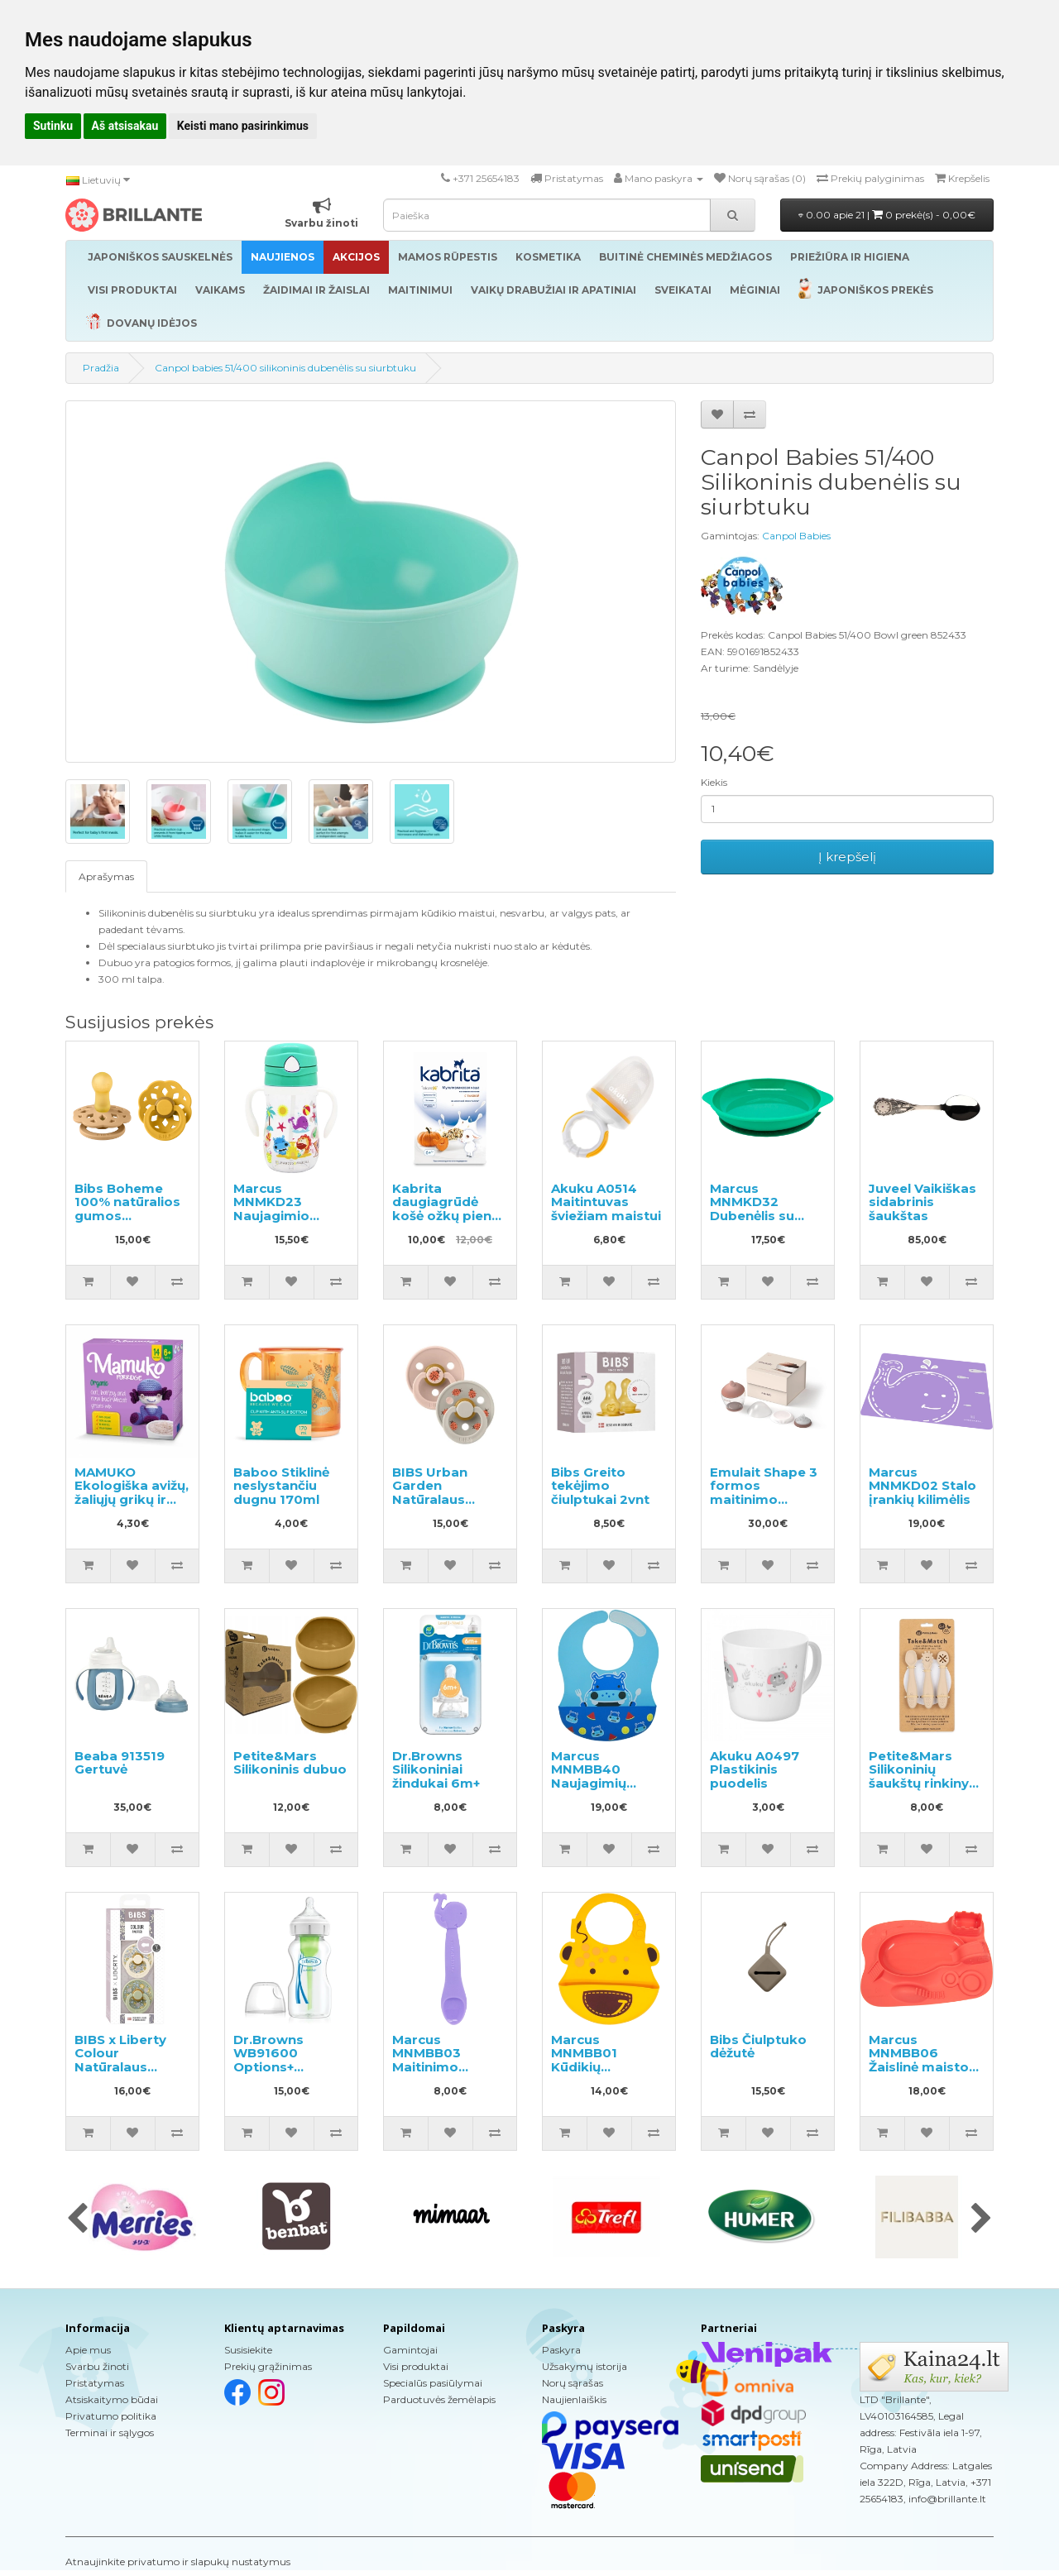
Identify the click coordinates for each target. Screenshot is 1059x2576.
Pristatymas (94, 2383)
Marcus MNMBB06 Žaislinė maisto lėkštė (919, 2060)
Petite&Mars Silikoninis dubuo (290, 1763)
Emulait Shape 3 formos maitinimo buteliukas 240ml (763, 1499)
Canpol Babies (796, 535)
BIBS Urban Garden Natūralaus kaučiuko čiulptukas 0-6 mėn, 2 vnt (440, 1506)
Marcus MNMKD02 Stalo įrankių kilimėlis (922, 1485)
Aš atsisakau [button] (125, 125)
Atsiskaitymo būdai (111, 2399)
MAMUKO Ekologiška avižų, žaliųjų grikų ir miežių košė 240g (131, 1499)
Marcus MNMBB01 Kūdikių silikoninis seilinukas (584, 2067)
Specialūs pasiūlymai (432, 2383)
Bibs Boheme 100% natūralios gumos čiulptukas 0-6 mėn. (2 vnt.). (127, 1215)
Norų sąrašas (572, 2383)
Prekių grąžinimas (268, 2366)
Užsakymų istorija (584, 2366)
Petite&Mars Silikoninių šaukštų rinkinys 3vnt (922, 1776)
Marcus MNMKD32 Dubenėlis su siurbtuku (752, 1209)
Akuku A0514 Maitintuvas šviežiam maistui (606, 1201)
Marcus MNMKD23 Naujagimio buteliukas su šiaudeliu (278, 1215)
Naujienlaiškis (574, 2399)
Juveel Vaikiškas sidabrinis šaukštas (922, 1201)
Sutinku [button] (53, 125)
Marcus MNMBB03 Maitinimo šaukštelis (426, 2060)
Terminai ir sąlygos (109, 2432)
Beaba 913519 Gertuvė (119, 1763)
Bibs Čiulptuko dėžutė (758, 2046)
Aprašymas (106, 876)
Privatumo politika (110, 2416)
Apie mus (88, 2350)
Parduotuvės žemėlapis (439, 2399)
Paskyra (561, 2350)
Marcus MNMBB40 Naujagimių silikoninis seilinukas (588, 1783)
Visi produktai (415, 2366)
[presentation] (77, 2219)
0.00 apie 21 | (886, 214)
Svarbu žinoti (97, 2366)
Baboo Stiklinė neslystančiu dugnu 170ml (281, 1485)
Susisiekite (248, 2350)
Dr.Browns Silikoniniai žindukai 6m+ (436, 1769)
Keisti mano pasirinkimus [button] (243, 125)
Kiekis (714, 782)
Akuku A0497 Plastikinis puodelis (754, 1769)
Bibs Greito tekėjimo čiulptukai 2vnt (600, 1485)
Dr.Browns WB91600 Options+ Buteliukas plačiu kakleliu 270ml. (290, 2067)
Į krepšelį (847, 856)
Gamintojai (410, 2350)
